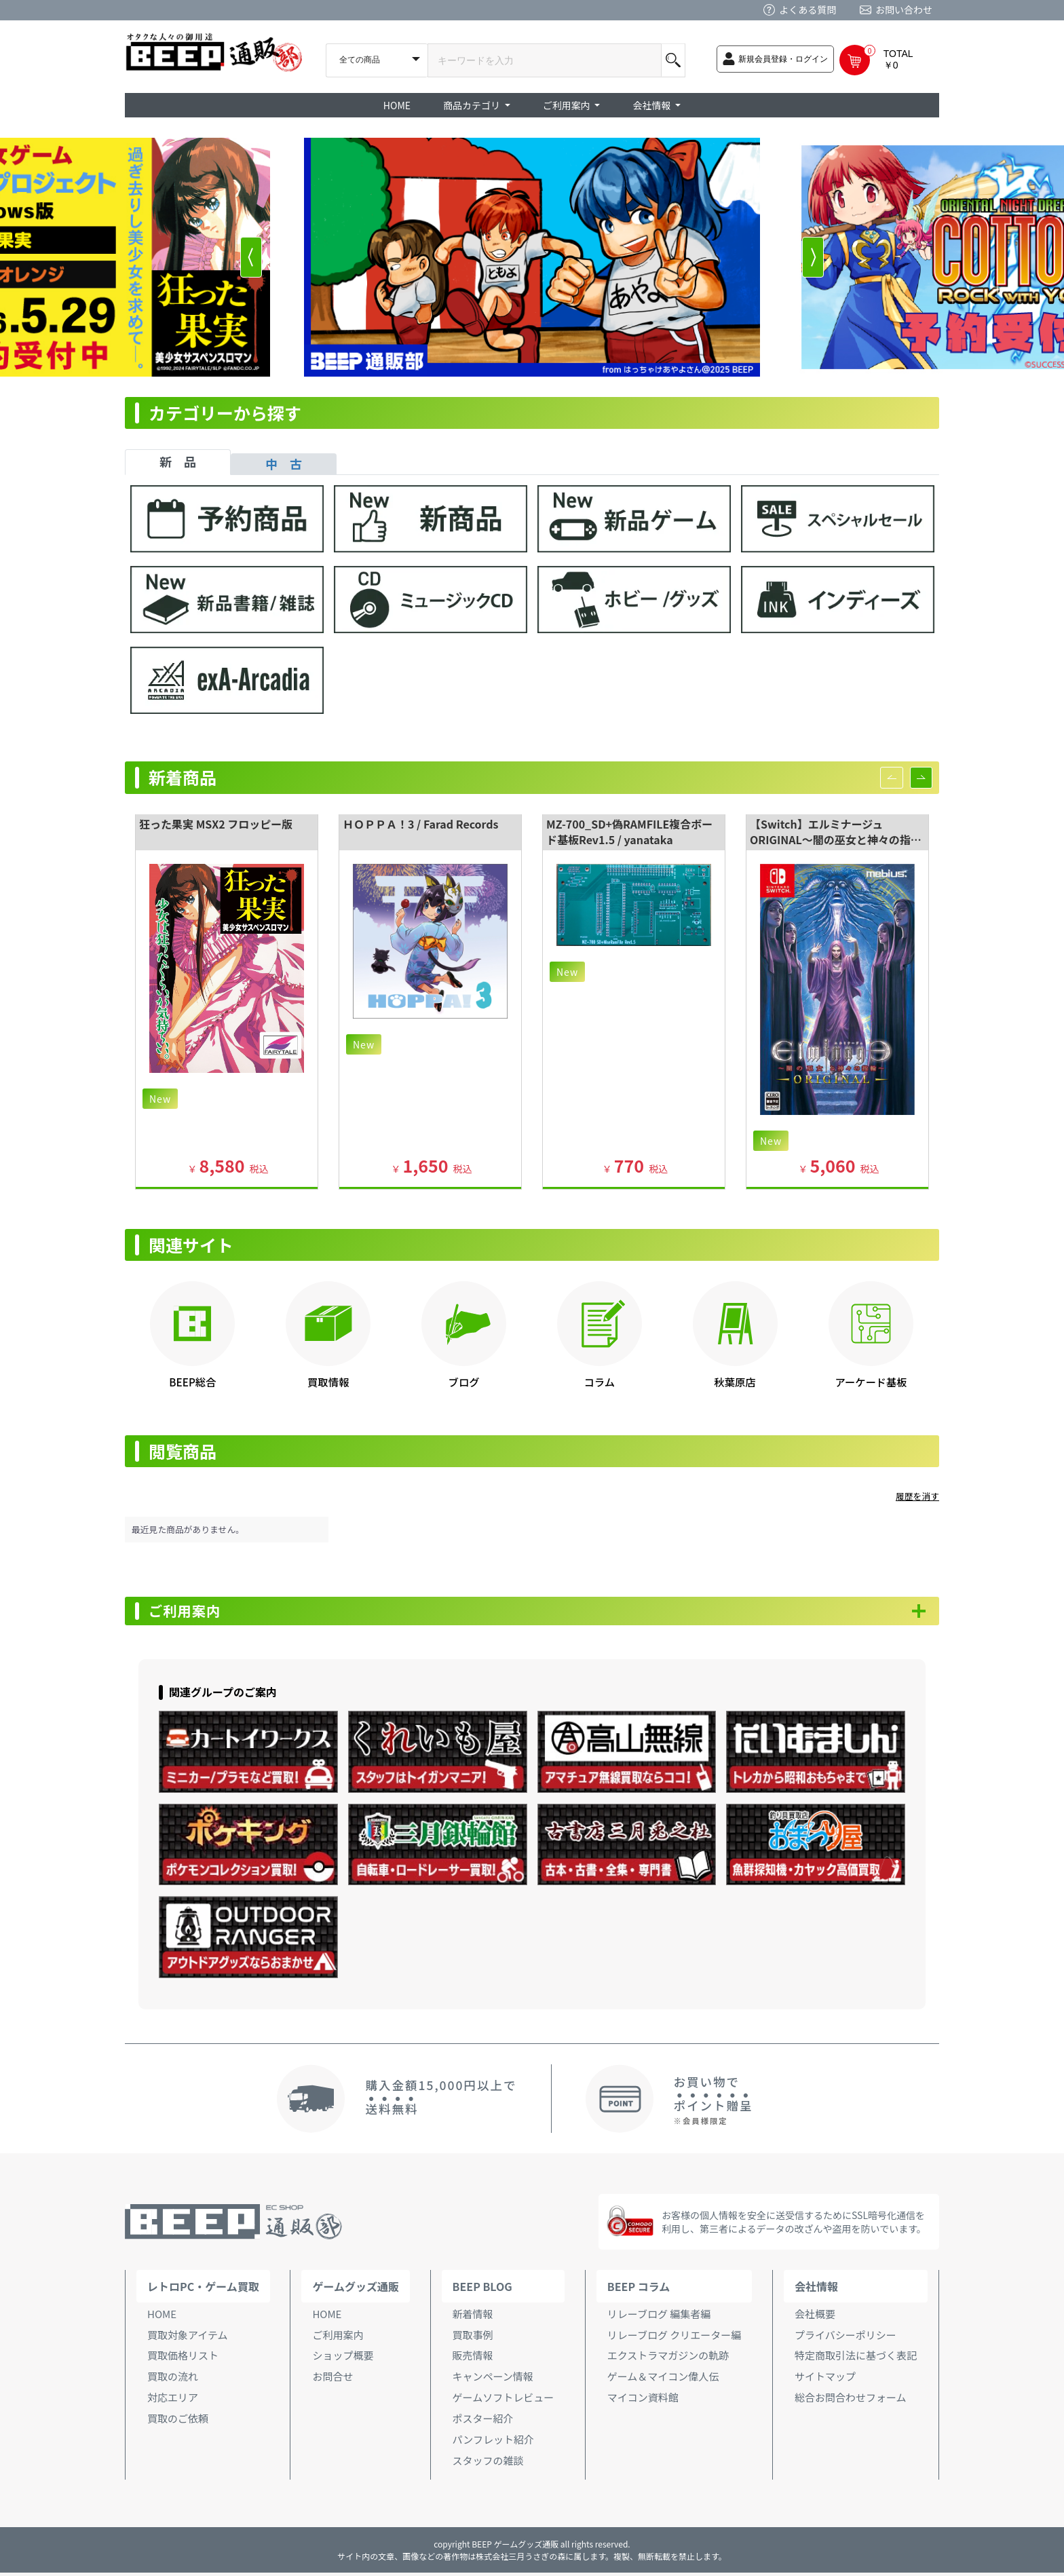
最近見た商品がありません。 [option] (188, 1529)
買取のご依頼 (177, 2421)
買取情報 (328, 1381)
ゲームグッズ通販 (355, 2289)
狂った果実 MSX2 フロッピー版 (215, 824)
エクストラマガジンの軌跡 (668, 2359)
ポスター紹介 (483, 2421)
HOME (397, 105)
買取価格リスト (182, 2359)
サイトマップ (825, 2379)
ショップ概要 (342, 2359)
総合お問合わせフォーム (851, 2400)
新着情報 (473, 2317)
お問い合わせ (903, 9)
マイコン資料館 (643, 2400)
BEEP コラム (638, 2289)
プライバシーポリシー (845, 2338)
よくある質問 (807, 9)
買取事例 (473, 2338)
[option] (532, 257)
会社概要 (815, 2317)
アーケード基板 (871, 1381)
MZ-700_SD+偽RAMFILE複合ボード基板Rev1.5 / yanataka (629, 832)
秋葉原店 (735, 1381)
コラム (599, 1381)
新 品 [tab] (177, 461)
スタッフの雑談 (488, 2464)
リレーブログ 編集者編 (658, 2317)
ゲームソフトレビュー (503, 2400)
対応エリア (172, 2400)
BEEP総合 (192, 1381)
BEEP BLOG (482, 2289)
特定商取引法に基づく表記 (856, 2359)
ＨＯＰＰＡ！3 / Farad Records (421, 824)
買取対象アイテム (187, 2338)
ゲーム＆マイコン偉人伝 (663, 2379)
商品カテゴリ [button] (472, 105)
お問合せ (332, 2379)
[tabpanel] (532, 606)
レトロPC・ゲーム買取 (203, 2289)
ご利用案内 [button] (567, 105)
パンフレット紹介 (493, 2443)
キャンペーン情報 (493, 2379)
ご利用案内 (193, 1613)
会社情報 (816, 2289)
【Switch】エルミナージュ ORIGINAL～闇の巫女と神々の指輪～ (836, 839)
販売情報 (473, 2359)
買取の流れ (172, 2379)
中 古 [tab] (283, 463)
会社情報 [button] (652, 105)
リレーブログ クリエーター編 (674, 2338)
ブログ (464, 1381)
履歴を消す (917, 1496)
